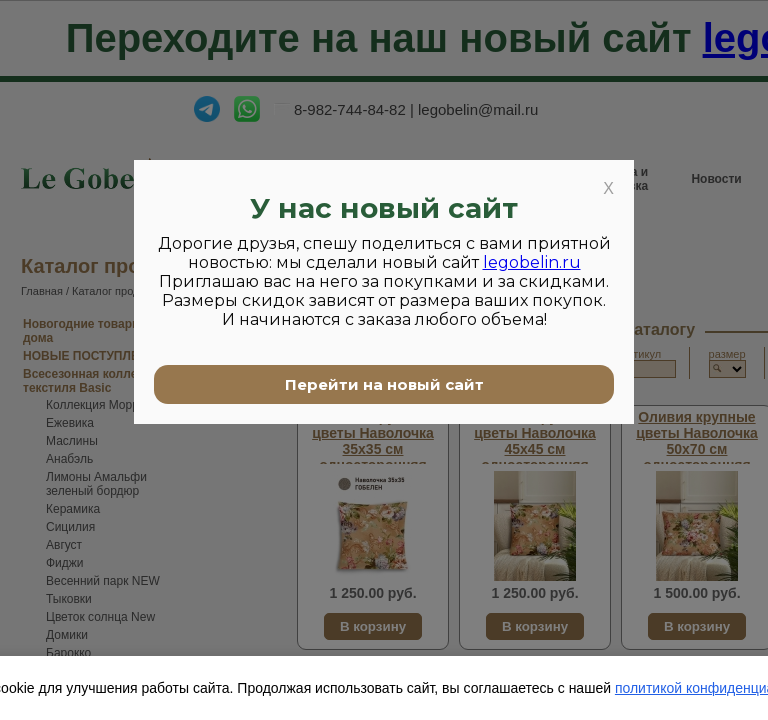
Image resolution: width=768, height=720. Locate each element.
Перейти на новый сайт (384, 384)
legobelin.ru (532, 262)
